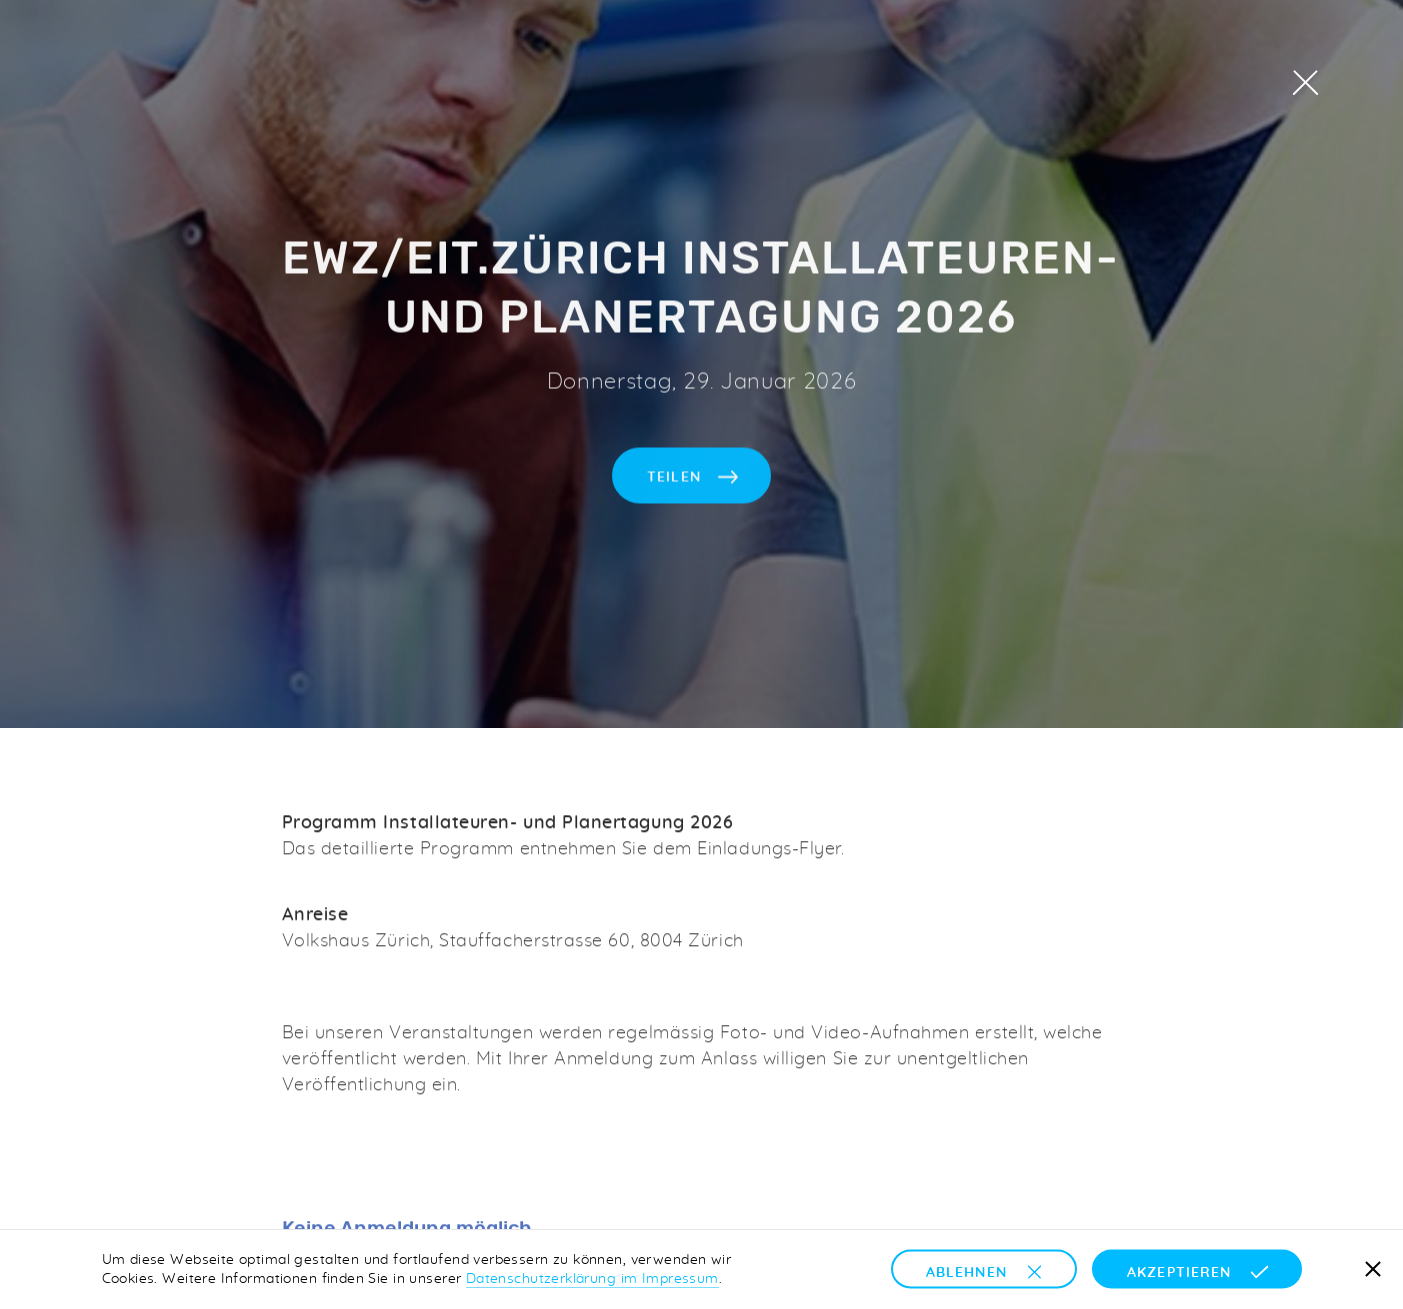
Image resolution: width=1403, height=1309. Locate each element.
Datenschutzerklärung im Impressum (592, 1278)
